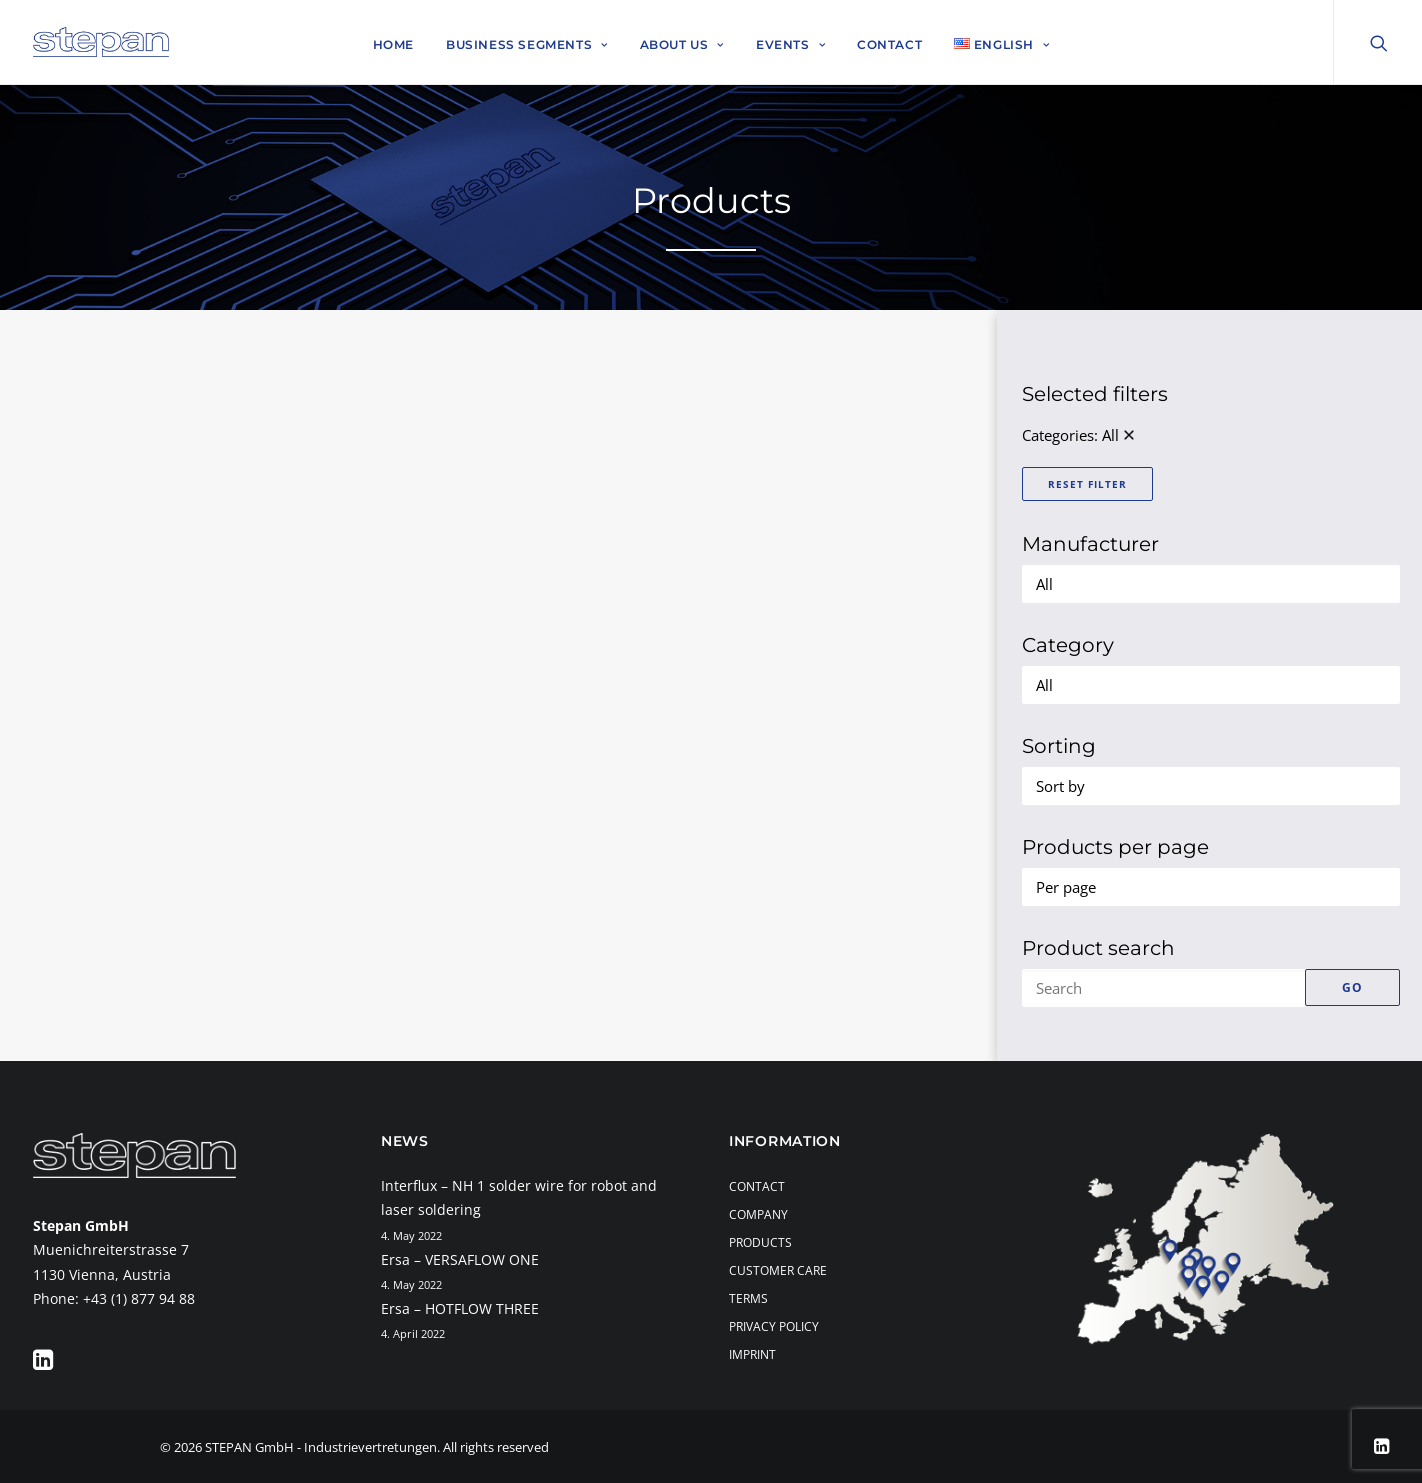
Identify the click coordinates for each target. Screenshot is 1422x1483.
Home (393, 44)
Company (758, 1214)
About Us (682, 44)
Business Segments (527, 44)
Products (760, 1242)
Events (790, 44)
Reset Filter (1087, 484)
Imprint (752, 1354)
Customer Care (778, 1270)
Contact (889, 44)
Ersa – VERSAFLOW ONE (460, 1259)
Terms (748, 1298)
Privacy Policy (774, 1326)
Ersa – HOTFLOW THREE (460, 1308)
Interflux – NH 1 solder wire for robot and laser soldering (519, 1198)
